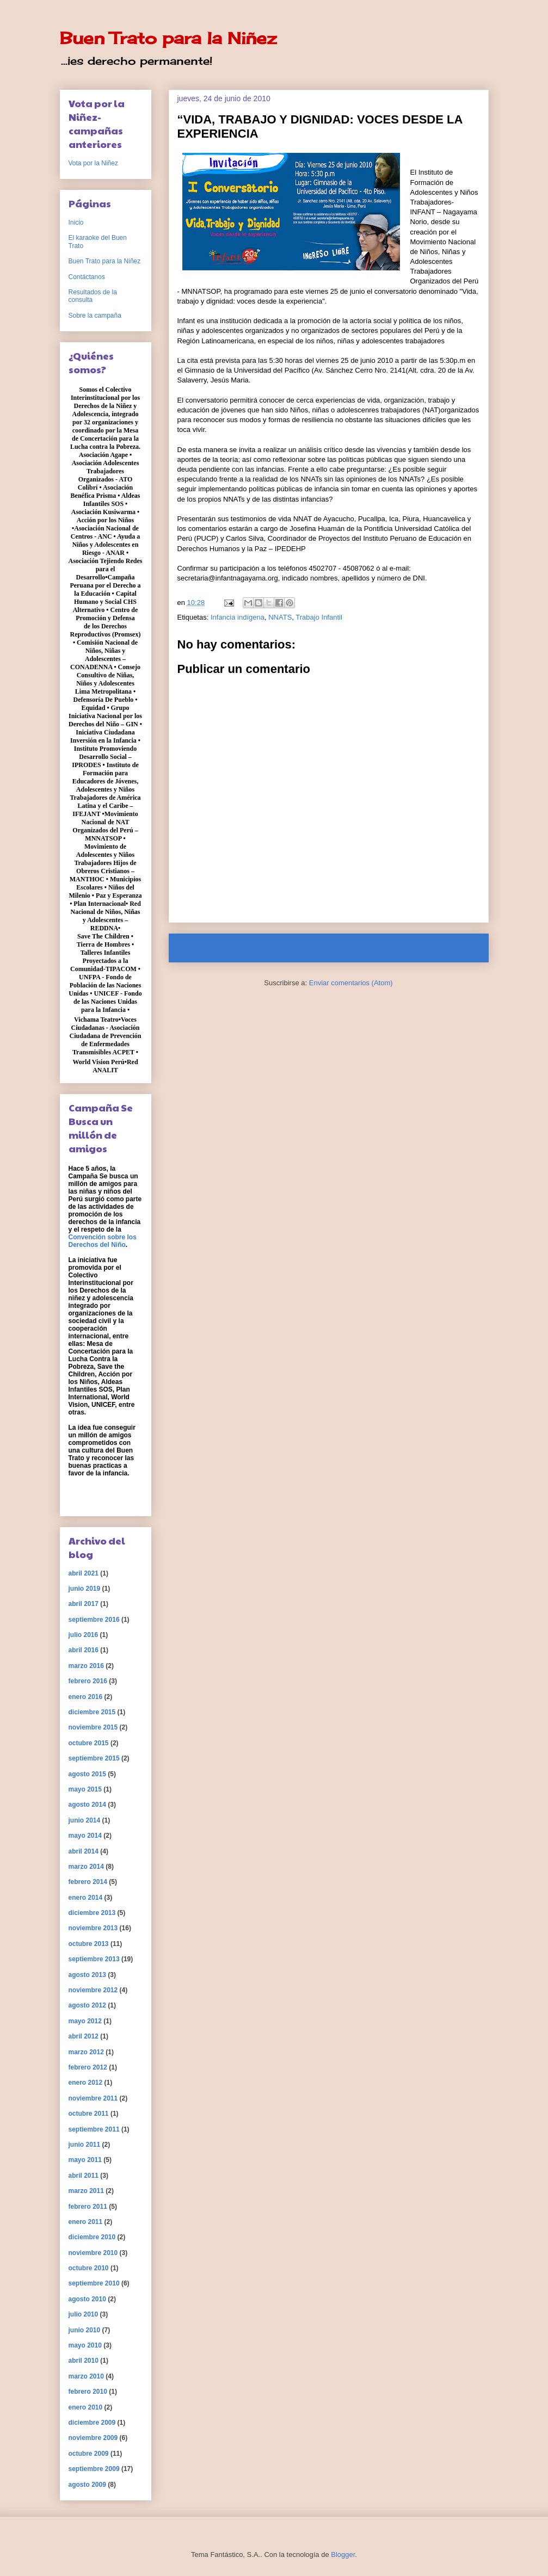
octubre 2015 (89, 1743)
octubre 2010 (89, 2268)
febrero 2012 (88, 2067)
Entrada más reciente (217, 948)
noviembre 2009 (93, 2438)
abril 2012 (83, 2036)
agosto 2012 (87, 2005)
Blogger (343, 2554)
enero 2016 (86, 1697)
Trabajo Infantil (318, 617)
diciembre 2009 (92, 2422)
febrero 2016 (88, 1681)
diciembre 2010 (92, 2237)
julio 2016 (83, 1635)
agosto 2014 (87, 1804)
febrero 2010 (88, 2391)
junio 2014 (85, 1820)
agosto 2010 (87, 2299)
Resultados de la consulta (93, 296)
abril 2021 (83, 1573)
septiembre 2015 (94, 1758)
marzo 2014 (86, 1866)
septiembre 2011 (94, 2129)
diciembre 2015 (92, 1712)
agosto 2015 (87, 1774)
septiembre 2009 (94, 2469)
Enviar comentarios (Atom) (351, 983)
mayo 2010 (85, 2345)
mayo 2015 (85, 1789)
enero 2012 (86, 2082)
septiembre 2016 (94, 1619)
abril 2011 (83, 2175)
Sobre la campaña (95, 315)
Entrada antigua (449, 948)
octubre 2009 (89, 2453)
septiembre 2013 (94, 1959)
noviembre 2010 (93, 2253)
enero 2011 (86, 2222)
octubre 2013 (89, 1944)
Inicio (338, 948)
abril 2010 (83, 2360)
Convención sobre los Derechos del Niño (103, 1241)
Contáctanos (87, 277)
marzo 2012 (86, 2052)
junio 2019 (85, 1588)
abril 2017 (83, 1604)
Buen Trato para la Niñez (168, 38)
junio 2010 (85, 2330)
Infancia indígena (237, 617)
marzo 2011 (86, 2191)
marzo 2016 (86, 1666)
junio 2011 (85, 2144)
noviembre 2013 (93, 1928)
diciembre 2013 (92, 1913)
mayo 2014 (85, 1835)
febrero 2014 (88, 1882)
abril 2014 (83, 1851)
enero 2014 (86, 1897)
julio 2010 (83, 2314)
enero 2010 (86, 2407)
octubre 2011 (89, 2113)
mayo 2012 (85, 2021)
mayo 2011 (85, 2160)
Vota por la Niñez (93, 163)
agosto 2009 (87, 2484)
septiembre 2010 (94, 2283)
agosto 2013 (87, 1975)
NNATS (280, 617)
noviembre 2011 (93, 2098)
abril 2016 (83, 1650)
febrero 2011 (88, 2206)
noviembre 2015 (93, 1727)
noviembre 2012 (93, 1990)
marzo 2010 (86, 2376)
